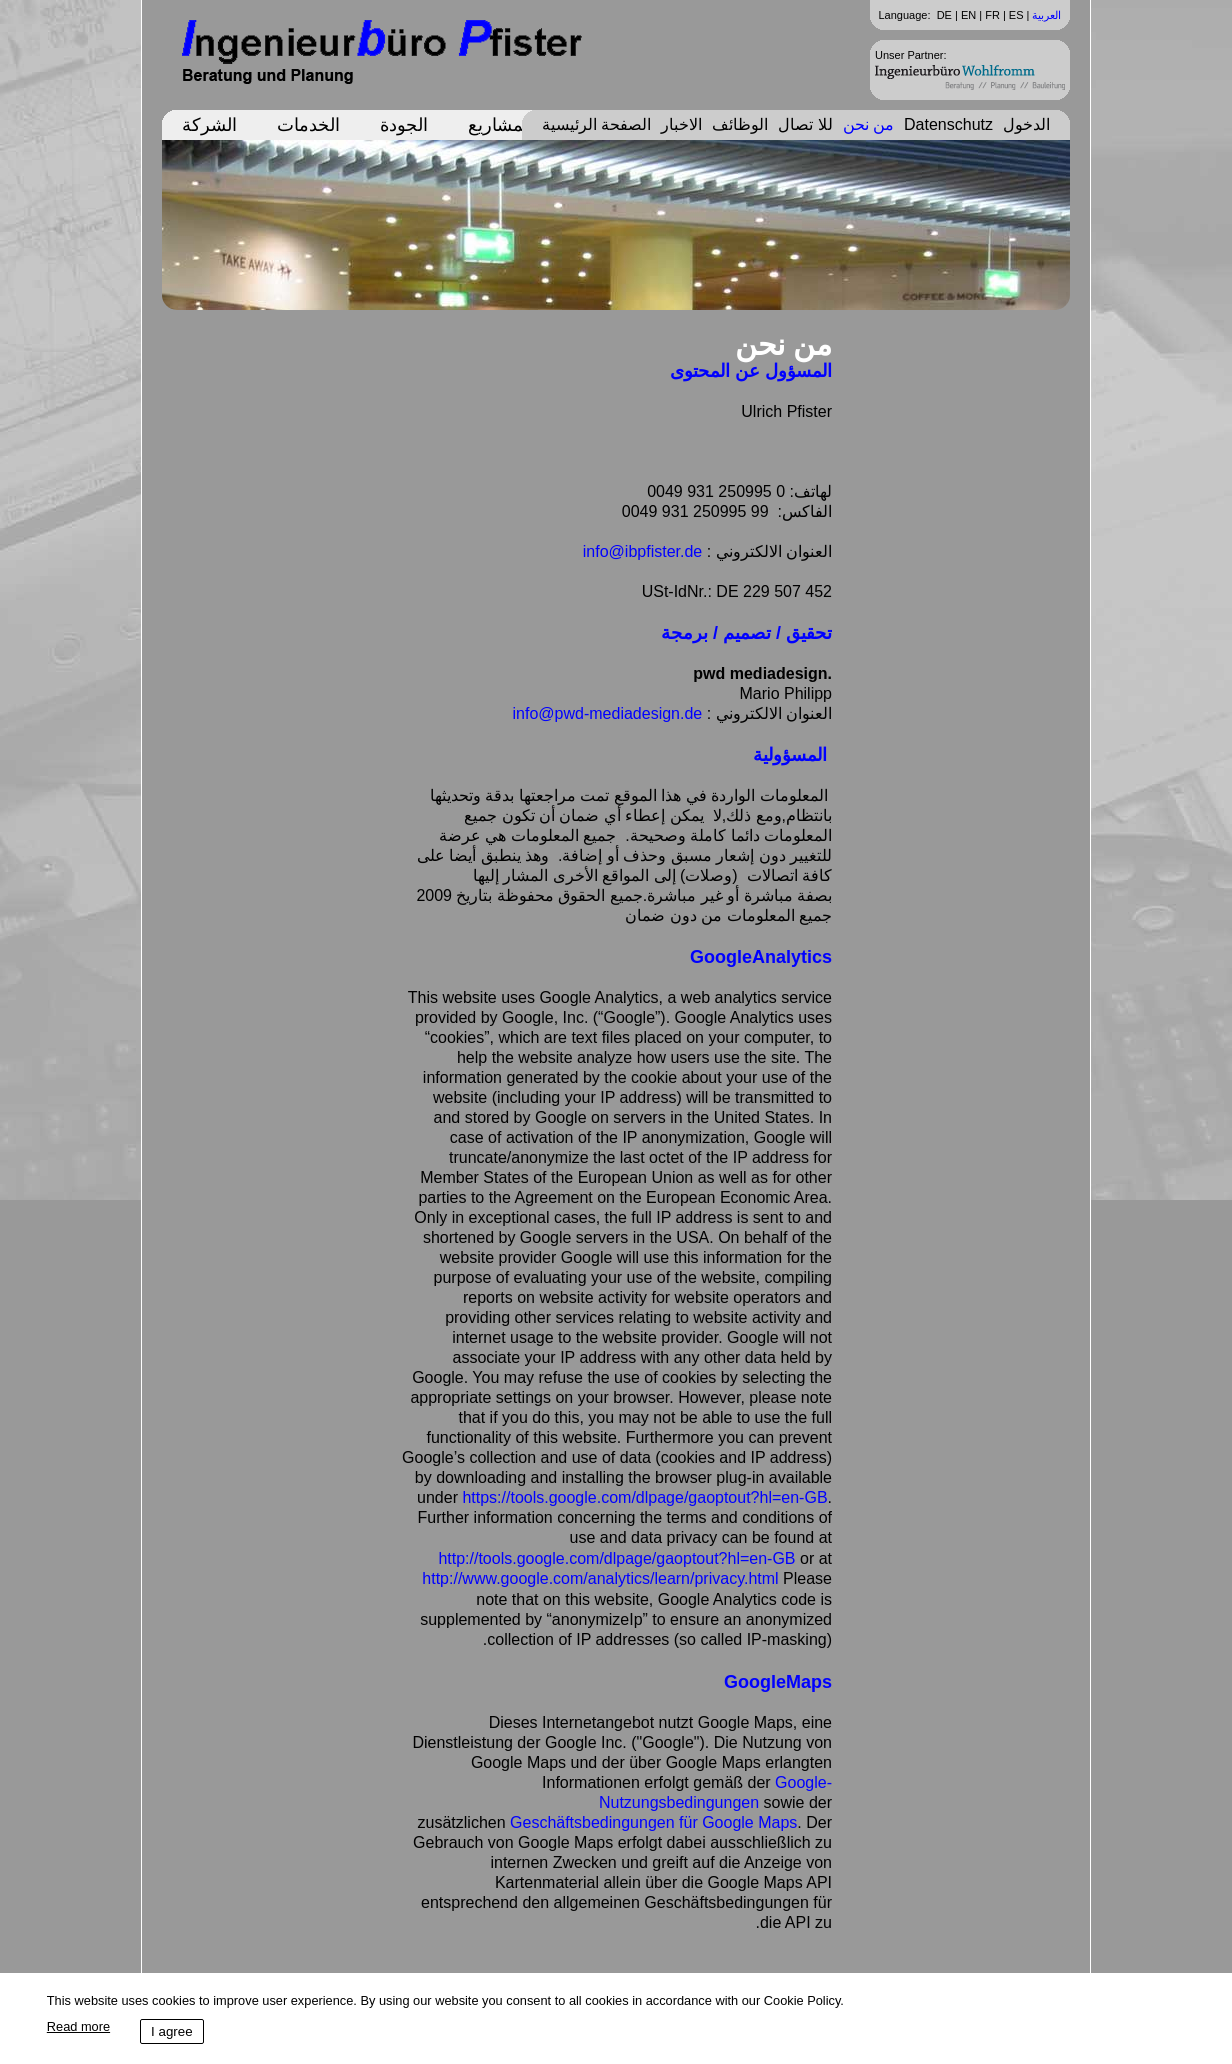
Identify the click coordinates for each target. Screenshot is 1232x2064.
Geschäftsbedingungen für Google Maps (653, 1822)
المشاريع (500, 125)
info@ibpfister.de (642, 551)
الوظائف (740, 124)
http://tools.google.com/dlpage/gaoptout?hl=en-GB (616, 1558)
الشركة (209, 125)
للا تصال (805, 124)
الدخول (1026, 124)
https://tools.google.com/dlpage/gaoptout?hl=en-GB (644, 1497)
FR (992, 15)
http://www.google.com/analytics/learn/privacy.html (600, 1578)
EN (968, 15)
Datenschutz (948, 124)
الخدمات (308, 125)
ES (1016, 15)
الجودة (404, 125)
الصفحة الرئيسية (596, 124)
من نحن (868, 124)
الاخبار (681, 124)
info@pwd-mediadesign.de (608, 713)
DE (944, 15)
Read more (78, 2026)
